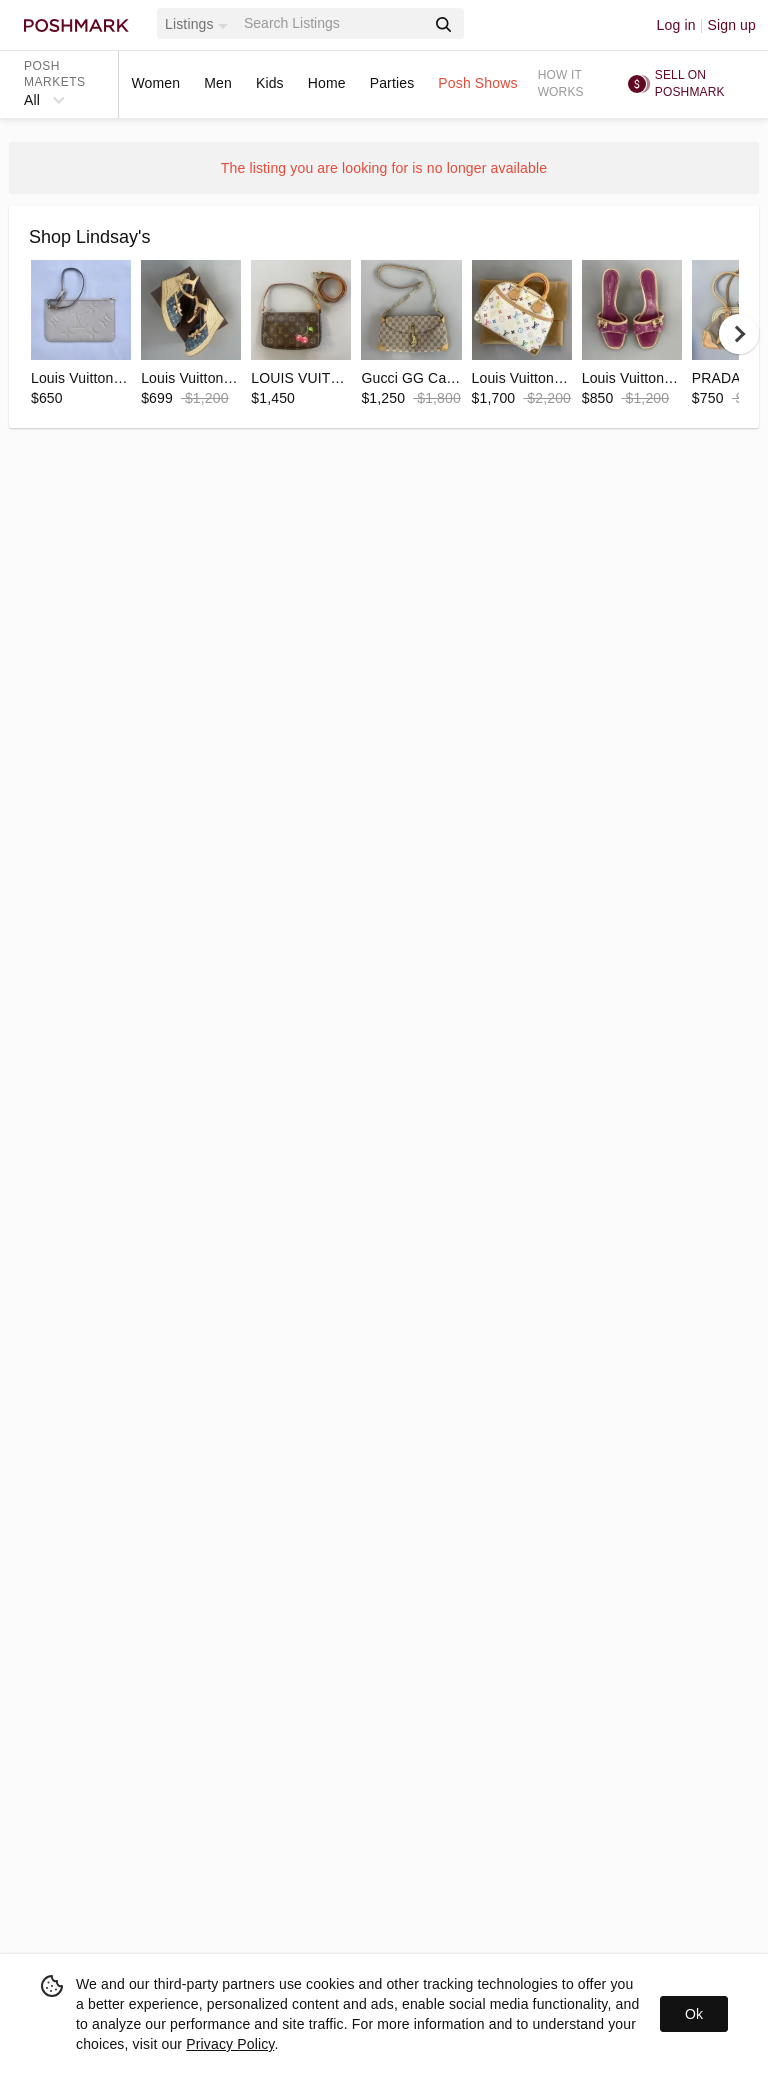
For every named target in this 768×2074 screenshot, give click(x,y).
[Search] (333, 23)
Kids (270, 83)
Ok (694, 2014)
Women (155, 83)
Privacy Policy (230, 2044)
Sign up (731, 25)
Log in (676, 25)
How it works (561, 83)
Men (218, 83)
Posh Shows (477, 83)
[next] (739, 334)
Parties (392, 83)
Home (327, 83)
